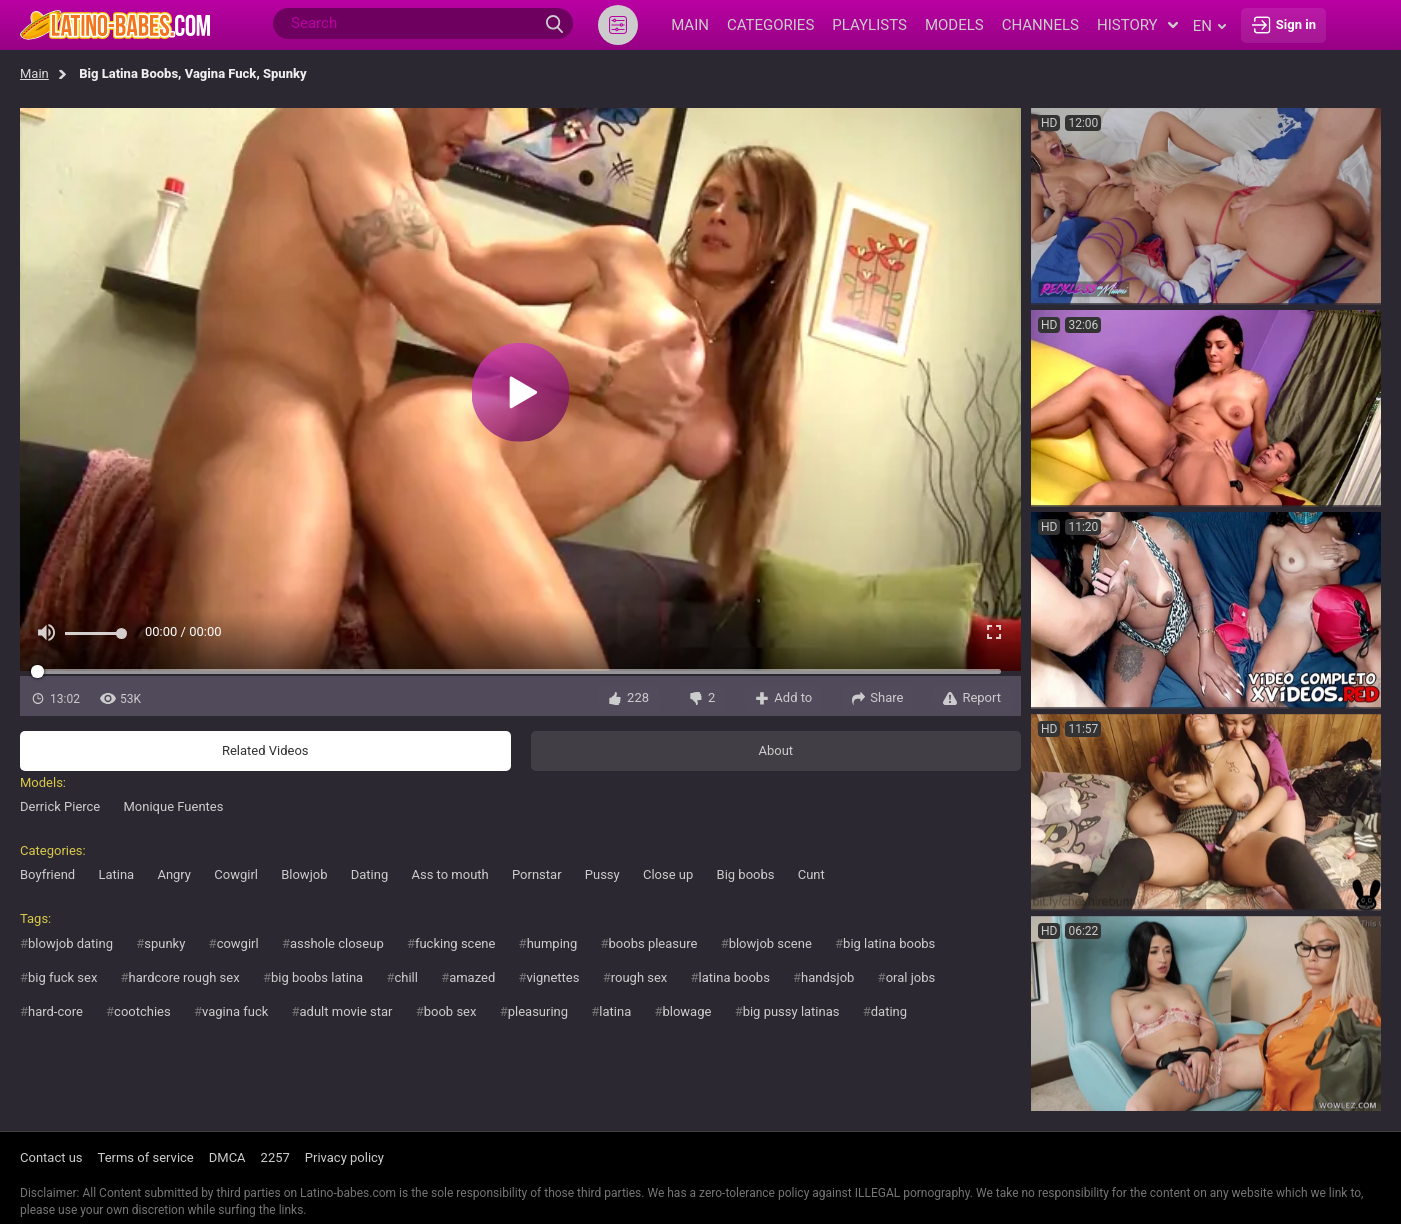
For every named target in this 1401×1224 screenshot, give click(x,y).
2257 (275, 1157)
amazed (472, 977)
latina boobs (734, 977)
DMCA (227, 1157)
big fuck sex (62, 977)
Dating (370, 874)
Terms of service (146, 1157)
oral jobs (911, 977)
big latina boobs (889, 943)
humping (552, 943)
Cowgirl (236, 874)
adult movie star (346, 1011)
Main (34, 73)
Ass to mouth (449, 874)
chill (405, 977)
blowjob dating (70, 943)
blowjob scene (770, 943)
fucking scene (455, 943)
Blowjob (304, 874)
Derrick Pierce (60, 806)
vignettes (553, 977)
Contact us (51, 1157)
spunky (164, 943)
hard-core (55, 1011)
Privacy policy (344, 1157)
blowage (686, 1011)
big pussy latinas (791, 1011)
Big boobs (746, 874)
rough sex (639, 977)
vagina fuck (235, 1011)
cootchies (142, 1011)
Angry (174, 874)
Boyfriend (47, 874)
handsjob (827, 977)
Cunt (811, 874)
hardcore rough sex (184, 977)
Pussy (602, 874)
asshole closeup (337, 943)
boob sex (450, 1011)
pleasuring (538, 1011)
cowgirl (238, 943)
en (1209, 26)
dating (889, 1011)
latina (615, 1011)
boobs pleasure (653, 943)
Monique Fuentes (174, 806)
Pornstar (537, 874)
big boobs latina (317, 977)
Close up (668, 874)
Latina (116, 874)
